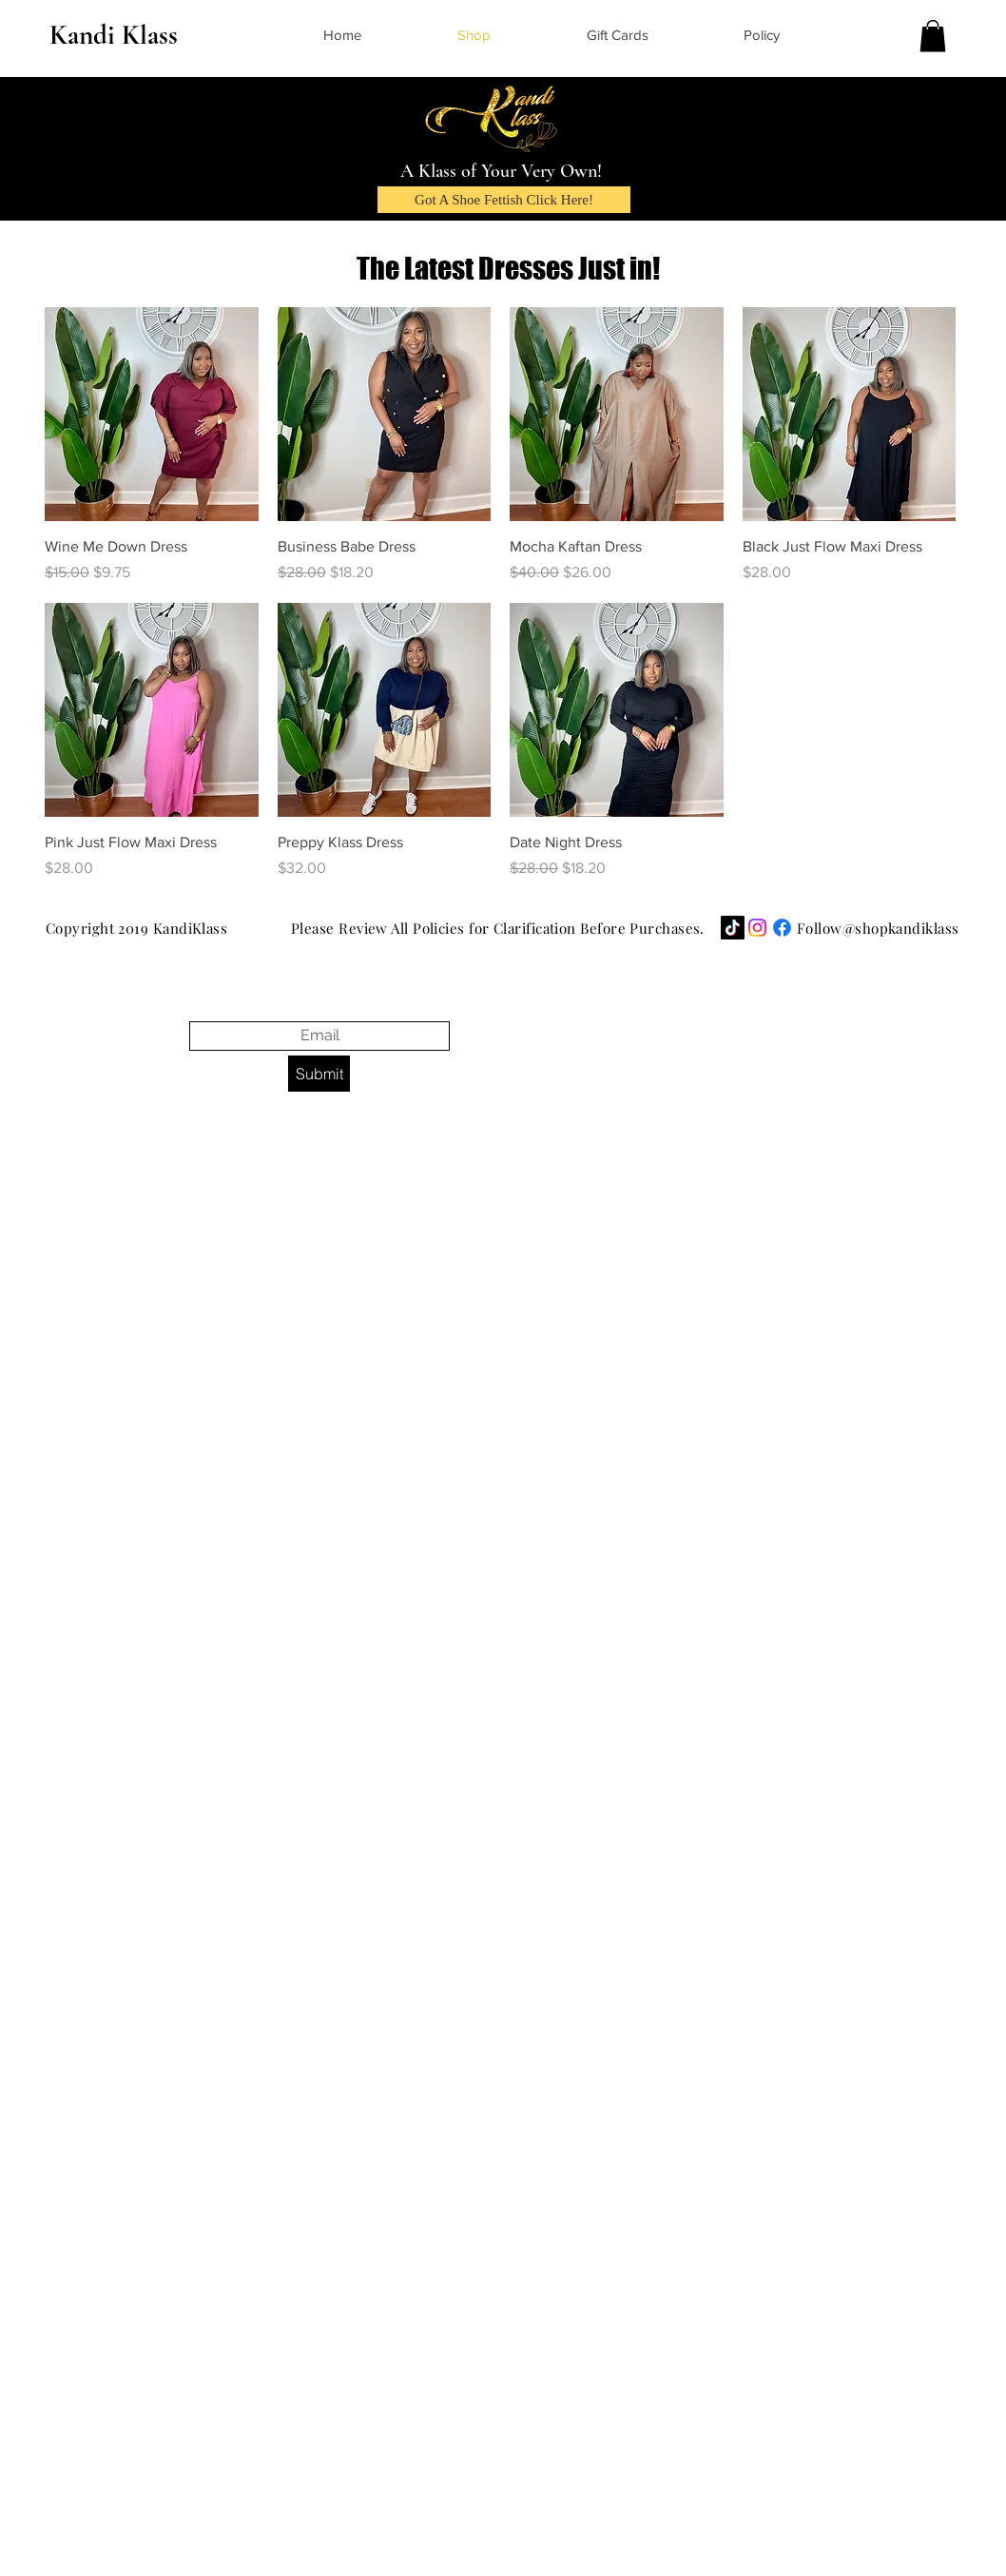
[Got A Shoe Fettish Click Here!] (503, 199)
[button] (932, 35)
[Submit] (319, 1074)
